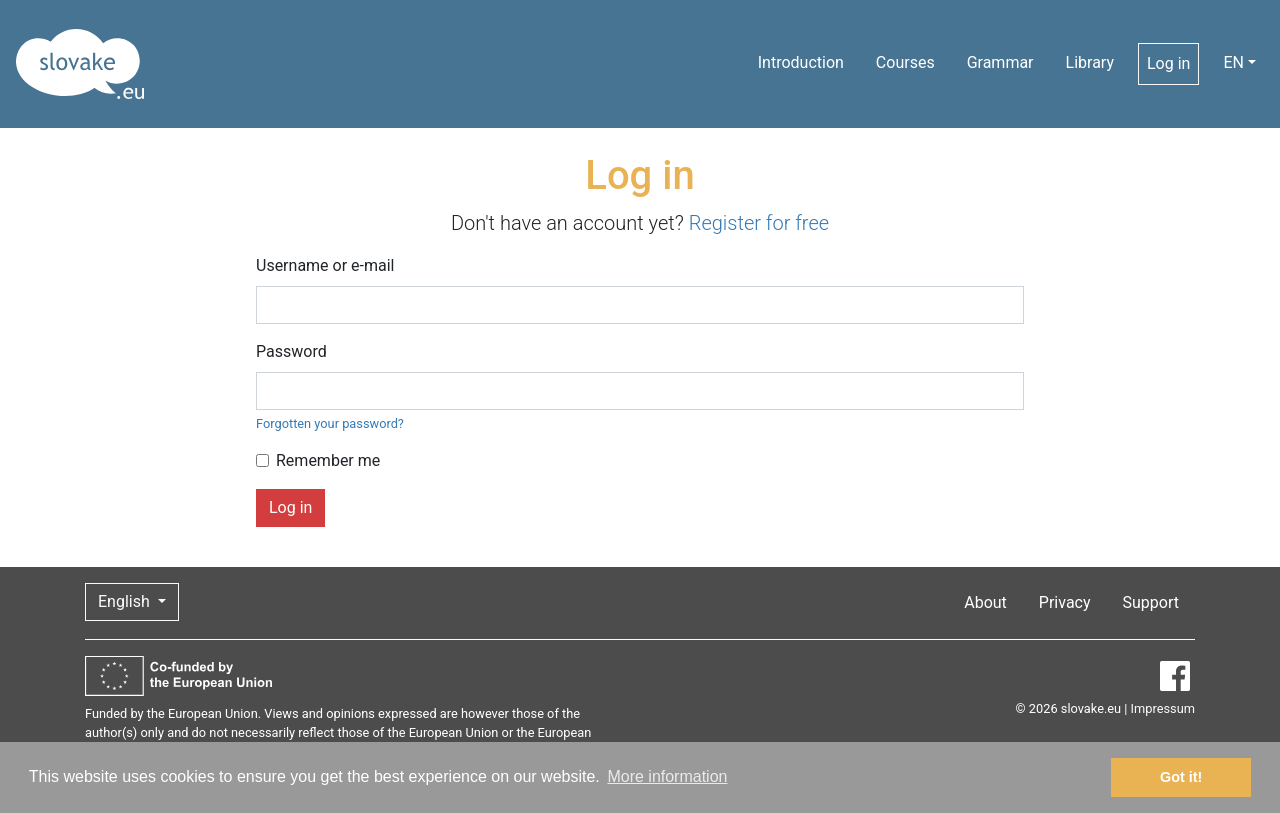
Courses (905, 62)
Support (1151, 602)
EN (1233, 62)
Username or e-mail (325, 265)
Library (1090, 62)
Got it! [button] (1181, 777)
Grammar (1000, 62)
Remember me (328, 460)
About (985, 602)
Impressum (1163, 708)
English (126, 601)
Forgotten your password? (330, 423)
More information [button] (667, 776)
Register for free (759, 223)
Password (291, 351)
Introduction (801, 62)
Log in (1168, 63)
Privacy (1065, 602)
